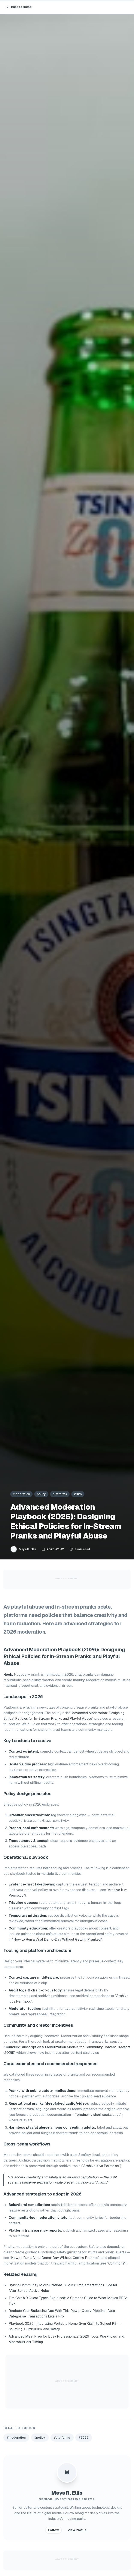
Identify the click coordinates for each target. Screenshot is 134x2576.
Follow (53, 2530)
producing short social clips (98, 2114)
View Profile (77, 2530)
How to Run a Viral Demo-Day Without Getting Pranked (57, 1939)
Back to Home (19, 7)
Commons (116, 2263)
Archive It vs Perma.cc (101, 2166)
